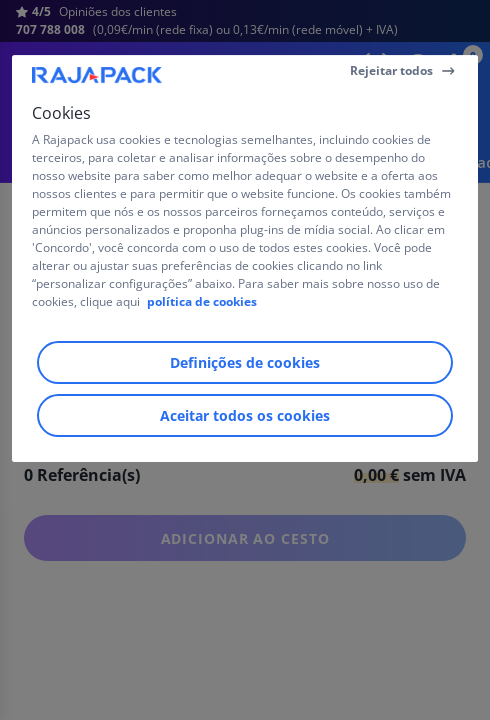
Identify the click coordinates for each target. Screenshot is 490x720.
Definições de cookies (245, 362)
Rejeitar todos (391, 70)
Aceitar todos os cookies (245, 415)
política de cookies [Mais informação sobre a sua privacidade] (202, 301)
